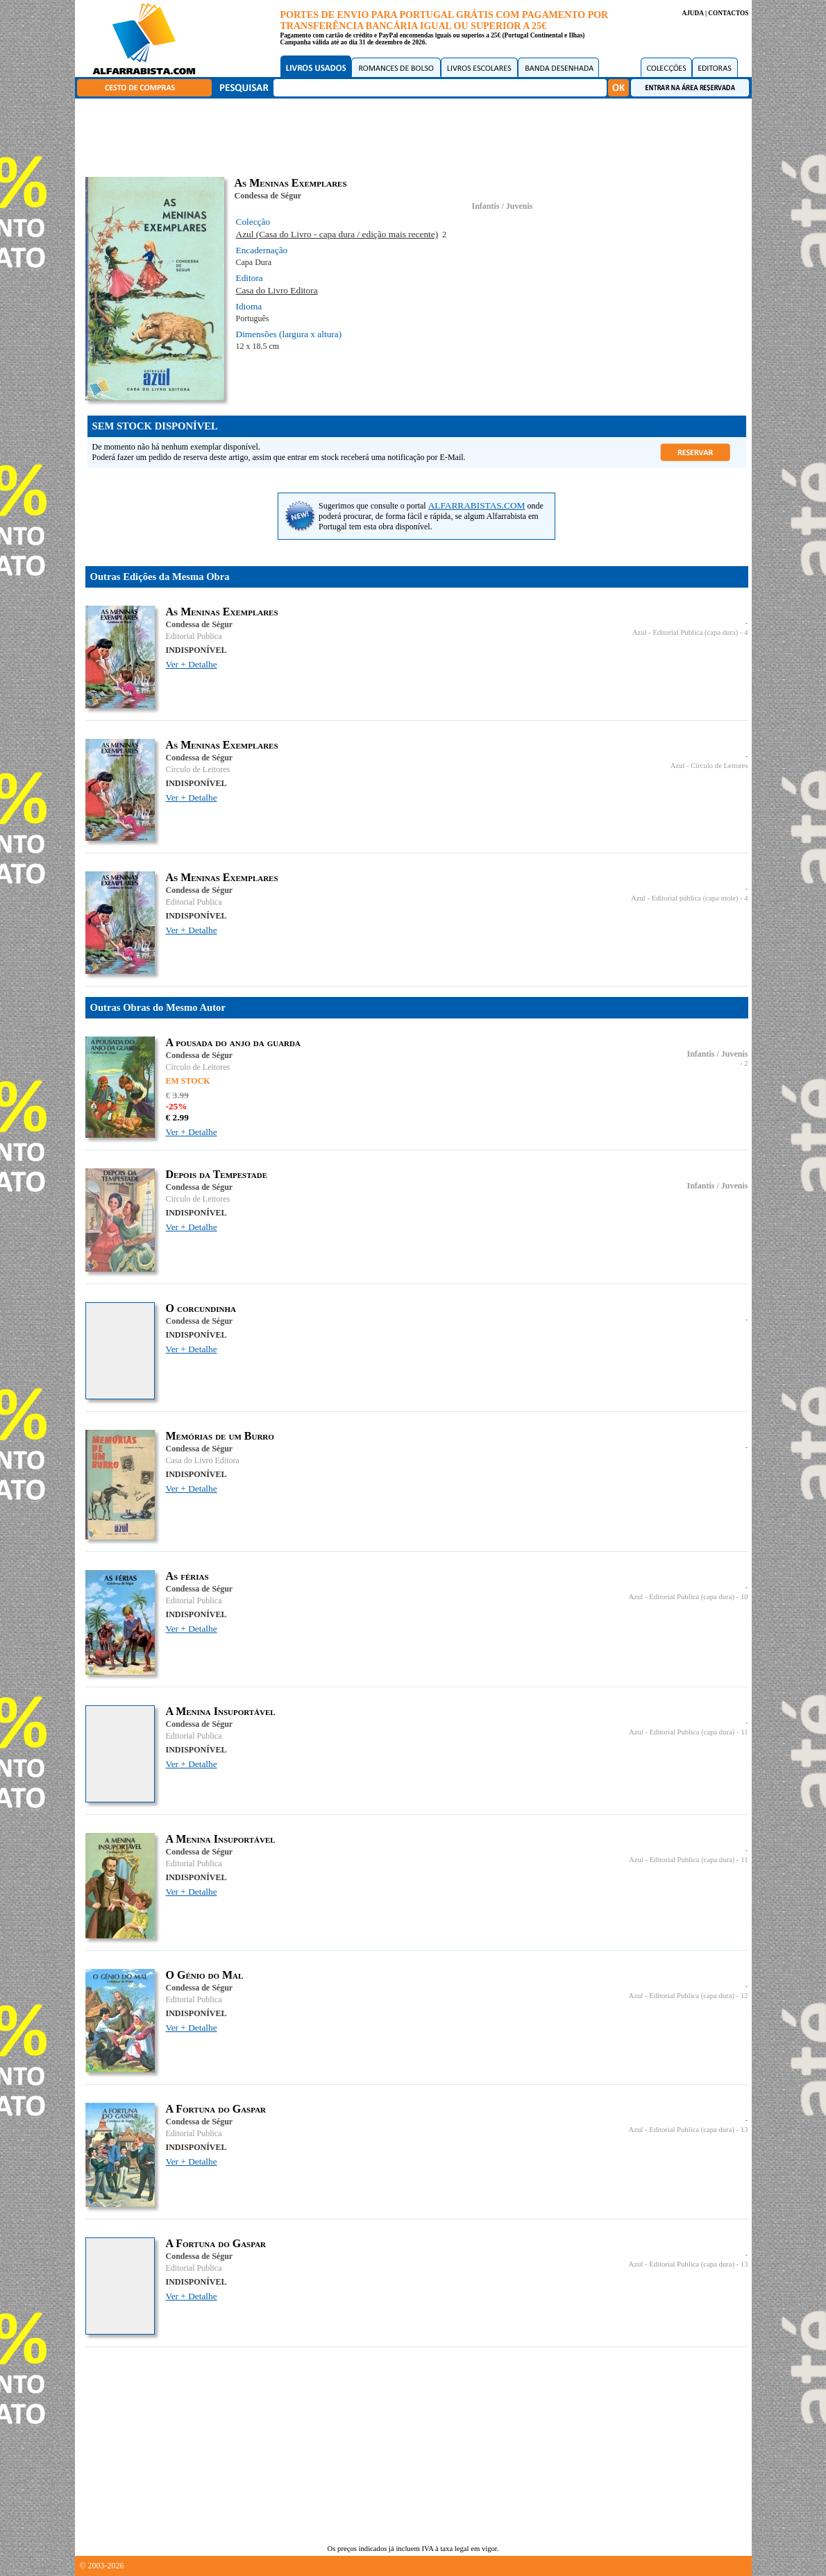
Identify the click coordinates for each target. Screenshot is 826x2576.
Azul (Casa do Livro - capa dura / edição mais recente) (337, 234)
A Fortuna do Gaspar (216, 2109)
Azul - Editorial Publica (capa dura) (685, 632)
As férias (187, 1576)
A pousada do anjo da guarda (233, 1042)
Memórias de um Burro (220, 1436)
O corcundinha (201, 1308)
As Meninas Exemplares (222, 611)
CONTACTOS (728, 13)
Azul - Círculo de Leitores (709, 765)
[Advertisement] (416, 135)
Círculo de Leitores (198, 769)
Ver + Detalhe (191, 664)
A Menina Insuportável (221, 1711)
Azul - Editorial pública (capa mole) (684, 898)
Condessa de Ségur (268, 196)
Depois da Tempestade (216, 1174)
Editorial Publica (194, 636)
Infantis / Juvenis (501, 206)
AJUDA (692, 13)
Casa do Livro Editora (277, 290)
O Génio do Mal (205, 1975)
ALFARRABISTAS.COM (476, 505)
